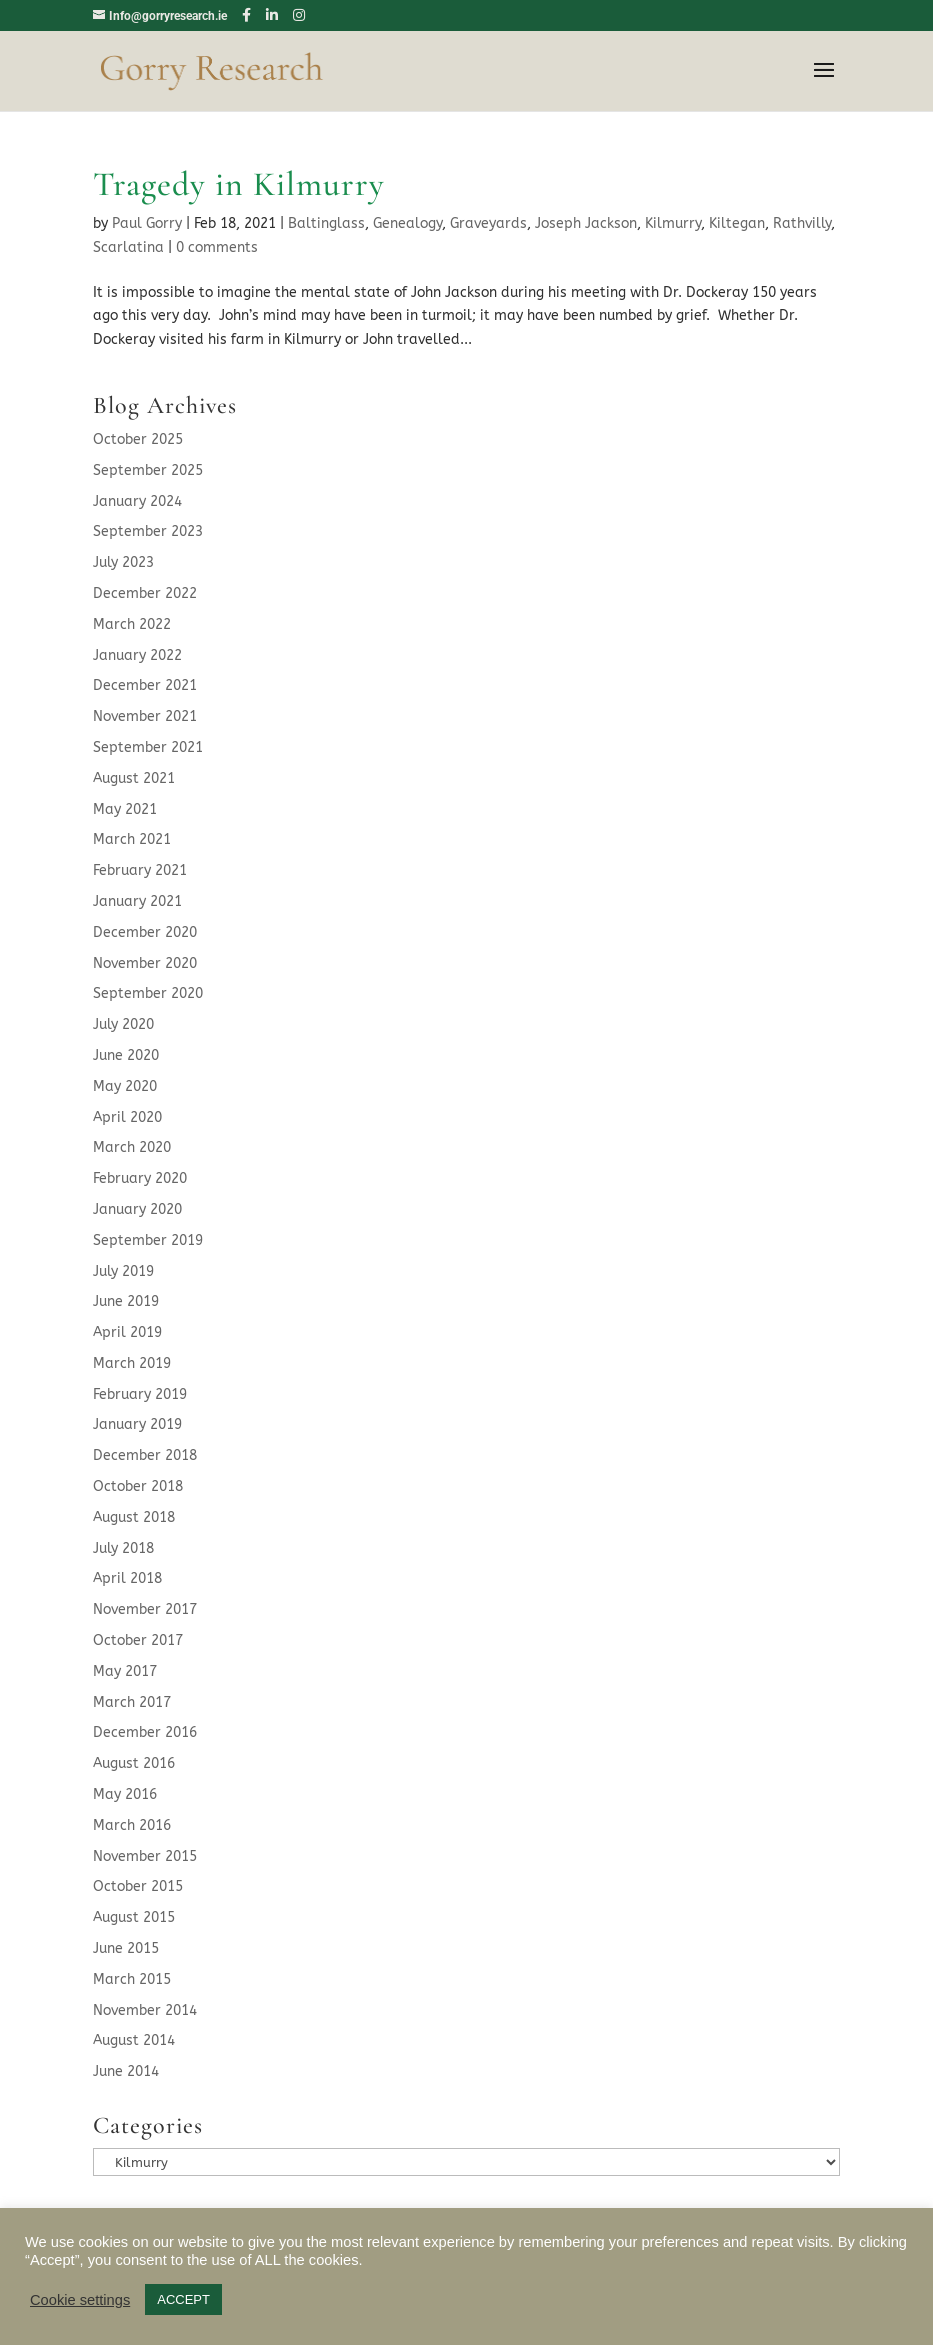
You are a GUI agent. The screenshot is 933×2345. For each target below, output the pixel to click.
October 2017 (138, 1640)
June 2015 (126, 1948)
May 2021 (125, 809)
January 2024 (137, 501)
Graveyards (488, 223)
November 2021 (145, 716)
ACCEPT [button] (183, 2299)
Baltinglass (326, 223)
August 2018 (134, 1517)
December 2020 (145, 932)
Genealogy (407, 223)
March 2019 (132, 1363)
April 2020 (127, 1117)
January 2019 (137, 1424)
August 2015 (134, 1917)
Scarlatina (128, 247)
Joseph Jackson (586, 223)
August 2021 (134, 778)
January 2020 (137, 1209)
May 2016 (125, 1794)
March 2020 (132, 1147)
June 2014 (126, 2071)
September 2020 (148, 993)
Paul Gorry (147, 223)
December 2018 (145, 1455)
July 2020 (123, 1024)
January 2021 (137, 901)
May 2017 (125, 1671)
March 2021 (132, 839)
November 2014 (145, 2010)
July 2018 (123, 1548)
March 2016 (132, 1825)
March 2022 (132, 624)
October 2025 (138, 439)
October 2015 (138, 1886)
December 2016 (145, 1732)
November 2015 (145, 1856)
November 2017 (145, 1609)
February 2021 (140, 870)
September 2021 (148, 747)
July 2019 (123, 1271)
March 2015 (132, 1979)
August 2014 (134, 2040)
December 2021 (145, 685)
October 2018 (138, 1486)
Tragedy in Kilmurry (239, 184)
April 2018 (127, 1578)
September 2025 (148, 470)
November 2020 (145, 963)
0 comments (217, 247)
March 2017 (132, 1702)
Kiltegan (737, 223)
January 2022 (137, 655)
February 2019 (140, 1394)
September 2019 (148, 1240)
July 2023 (123, 562)
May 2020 (125, 1086)
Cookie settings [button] (80, 2300)
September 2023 (148, 531)
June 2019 (126, 1301)
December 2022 (145, 593)
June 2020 (126, 1055)
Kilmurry (673, 223)
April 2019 (127, 1332)
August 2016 (134, 1763)
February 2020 (140, 1178)
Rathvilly (802, 223)
